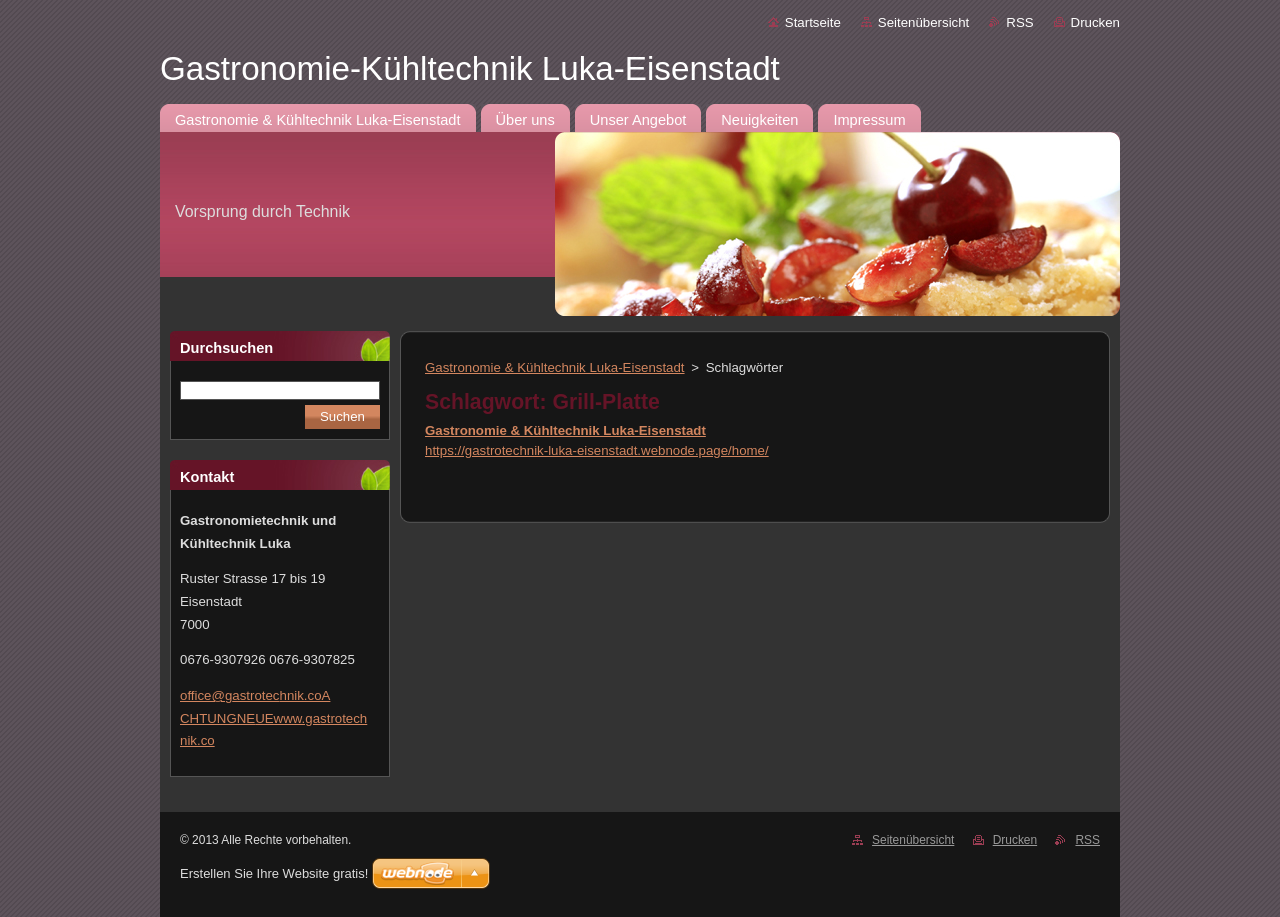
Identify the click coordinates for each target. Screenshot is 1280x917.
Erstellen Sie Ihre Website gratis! (274, 873)
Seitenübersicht (923, 22)
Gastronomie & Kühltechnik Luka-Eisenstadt (555, 367)
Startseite (813, 22)
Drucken (1095, 22)
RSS (1019, 22)
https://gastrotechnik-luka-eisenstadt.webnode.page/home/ (597, 450)
